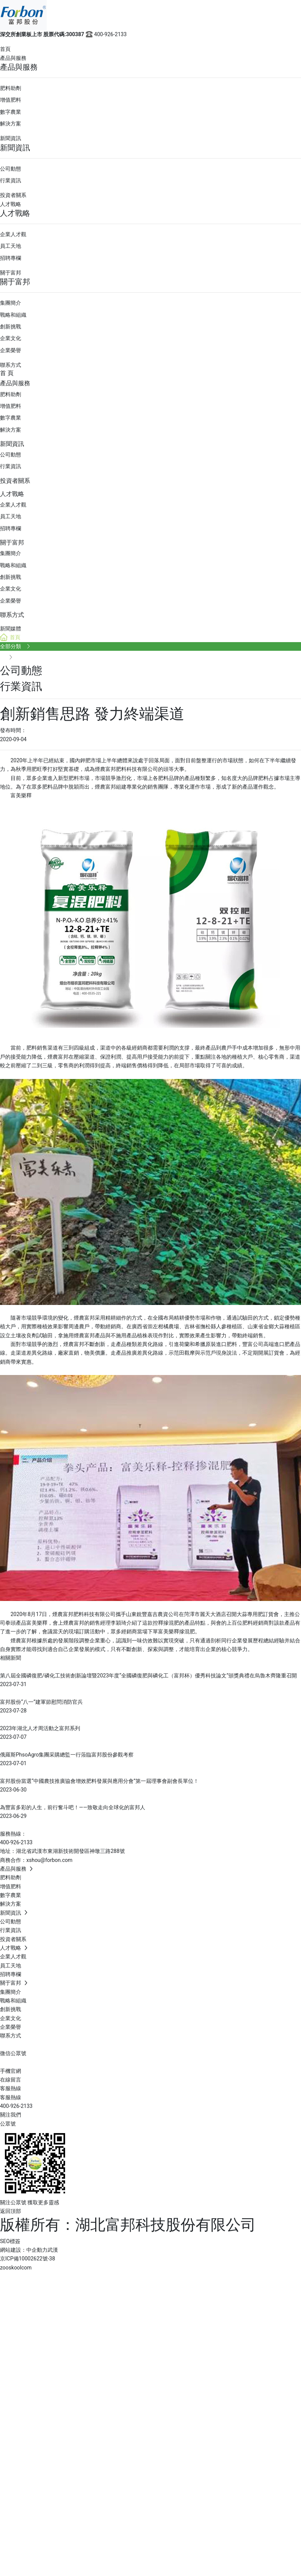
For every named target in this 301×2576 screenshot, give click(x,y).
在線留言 (10, 2080)
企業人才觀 (13, 234)
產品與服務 (13, 58)
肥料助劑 (10, 88)
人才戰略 (10, 204)
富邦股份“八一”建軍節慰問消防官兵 (41, 1702)
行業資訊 (10, 180)
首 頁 (7, 373)
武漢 (52, 2250)
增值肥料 (10, 100)
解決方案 (10, 124)
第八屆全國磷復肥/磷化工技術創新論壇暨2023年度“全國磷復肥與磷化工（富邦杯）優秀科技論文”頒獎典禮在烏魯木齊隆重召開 (148, 1676)
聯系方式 (10, 365)
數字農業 (10, 112)
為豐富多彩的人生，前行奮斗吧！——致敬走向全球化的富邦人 (72, 1807)
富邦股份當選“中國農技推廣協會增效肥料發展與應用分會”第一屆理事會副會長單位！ (99, 1781)
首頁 (5, 49)
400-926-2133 (105, 34)
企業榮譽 (10, 350)
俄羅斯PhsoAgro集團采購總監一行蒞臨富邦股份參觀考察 (67, 1755)
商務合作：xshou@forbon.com (36, 1860)
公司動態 (10, 169)
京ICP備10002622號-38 (27, 2259)
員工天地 (10, 246)
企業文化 (10, 338)
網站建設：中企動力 (23, 2250)
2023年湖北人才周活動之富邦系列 (40, 1728)
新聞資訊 (10, 138)
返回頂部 (10, 2211)
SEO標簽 (10, 2241)
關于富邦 (10, 273)
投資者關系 (13, 195)
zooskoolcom (16, 2268)
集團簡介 (10, 303)
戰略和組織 (13, 315)
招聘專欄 (10, 258)
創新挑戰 (10, 327)
